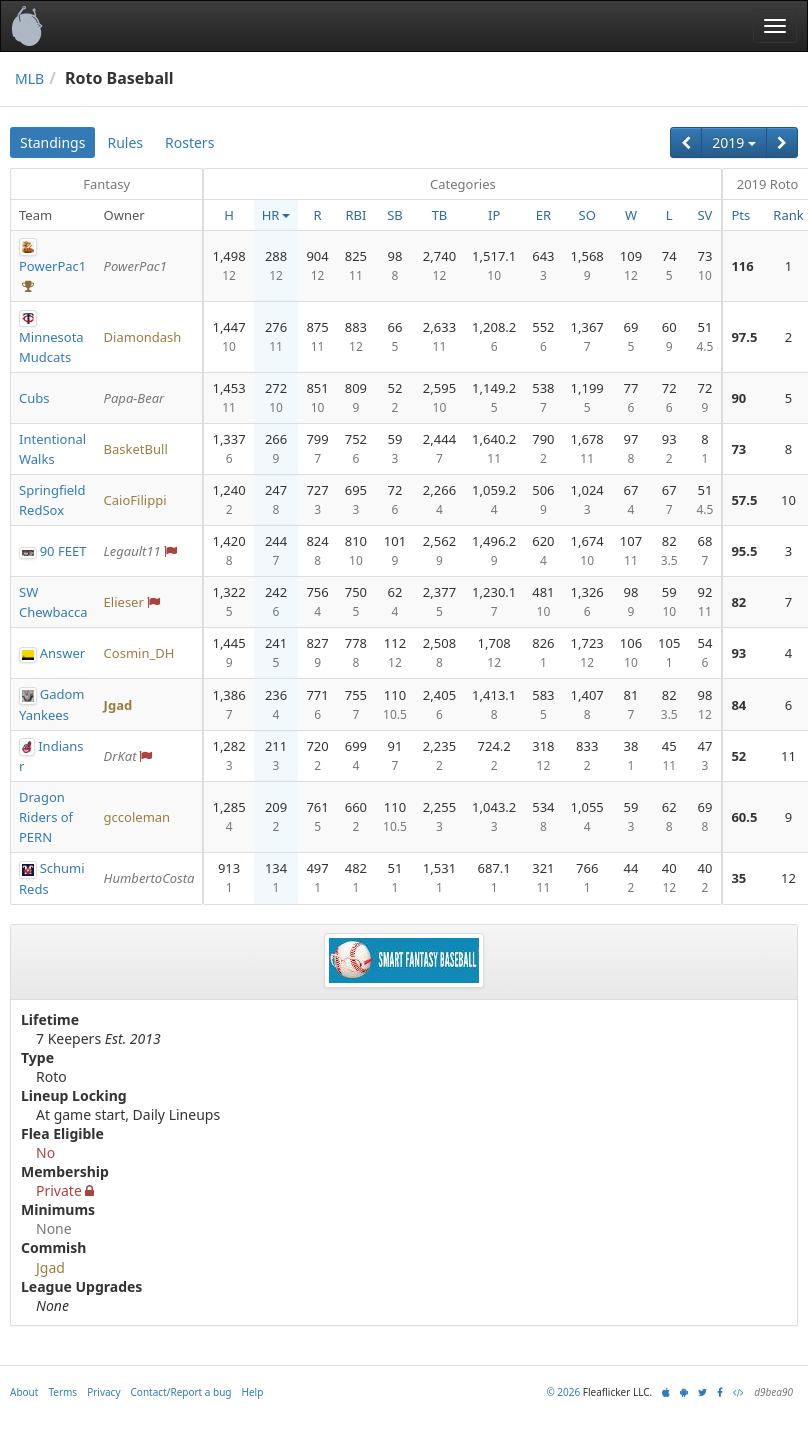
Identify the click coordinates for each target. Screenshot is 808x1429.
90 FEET (63, 551)
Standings (52, 142)
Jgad (118, 705)
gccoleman (137, 817)
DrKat (120, 756)
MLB (29, 78)
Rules (125, 142)
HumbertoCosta (149, 878)
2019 (734, 142)
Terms (62, 1392)
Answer (63, 653)
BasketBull (136, 449)
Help (253, 1392)
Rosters (189, 142)
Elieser (124, 602)
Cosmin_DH (139, 653)
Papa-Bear (134, 398)
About (24, 1392)
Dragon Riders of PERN (46, 817)
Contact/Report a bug (181, 1392)
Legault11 (132, 551)
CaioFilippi (135, 500)
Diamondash (143, 337)
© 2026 (563, 1392)
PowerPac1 (52, 266)
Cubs (34, 398)
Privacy (103, 1392)
